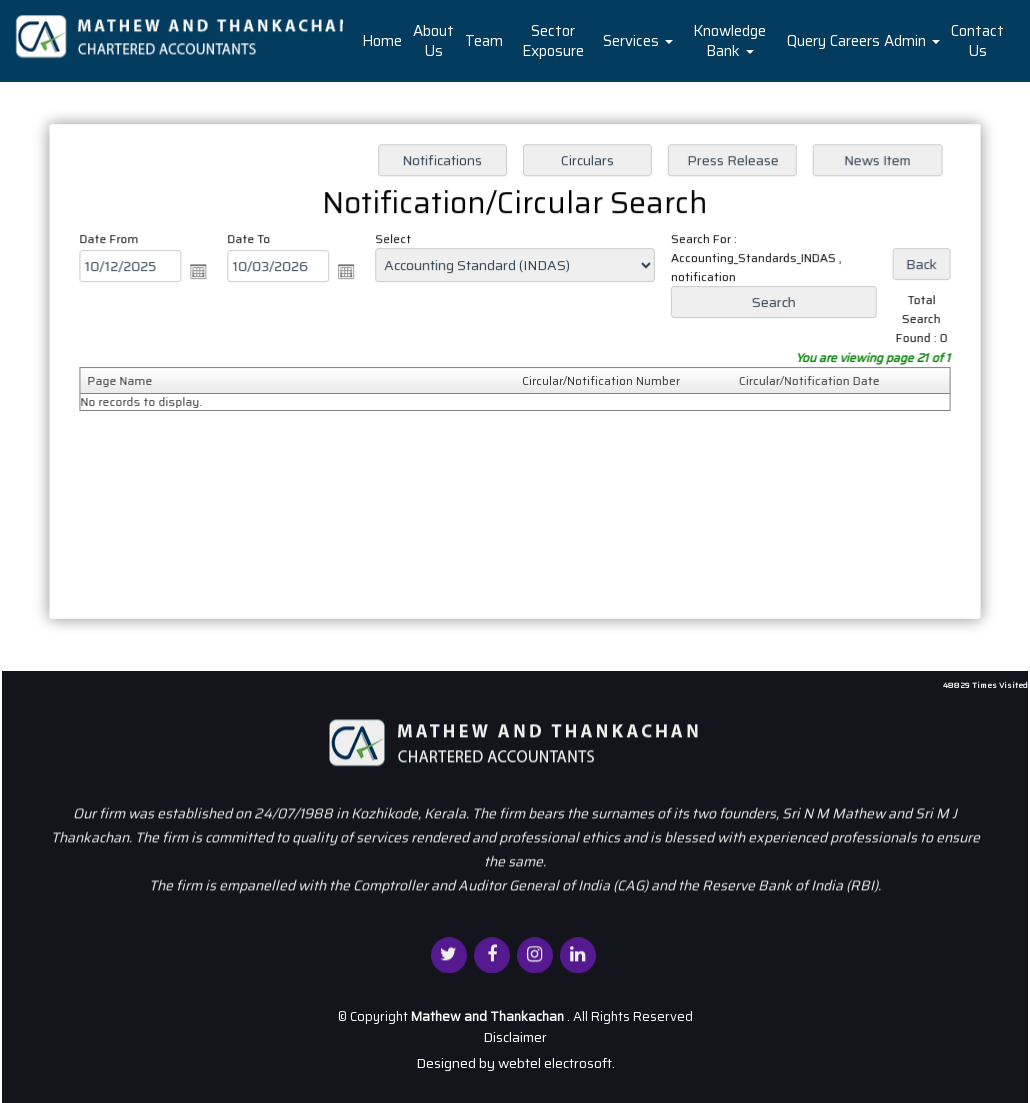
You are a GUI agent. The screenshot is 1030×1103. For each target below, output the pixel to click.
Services (638, 41)
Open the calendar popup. (204, 273)
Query (806, 41)
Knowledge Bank (729, 41)
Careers (855, 41)
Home (382, 41)
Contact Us (977, 41)
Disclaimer (515, 1037)
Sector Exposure (553, 41)
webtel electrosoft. (556, 1063)
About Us (433, 41)
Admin (912, 41)
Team (484, 41)
